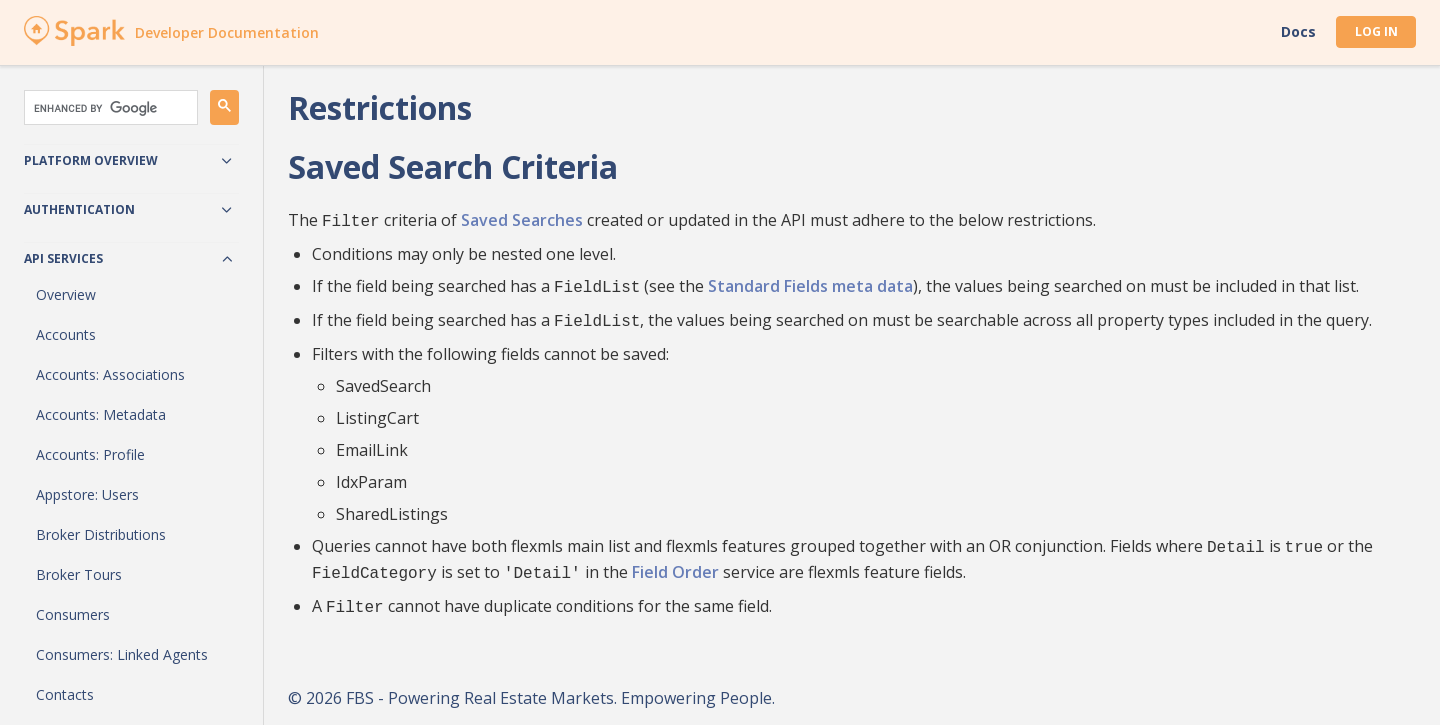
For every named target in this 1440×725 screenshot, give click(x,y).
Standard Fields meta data (810, 284)
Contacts (65, 694)
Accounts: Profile (90, 454)
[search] (109, 108)
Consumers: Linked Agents (122, 654)
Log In (1376, 31)
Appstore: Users (87, 494)
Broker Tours (79, 574)
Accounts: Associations (110, 374)
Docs (1298, 32)
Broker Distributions (101, 534)
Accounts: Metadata (101, 414)
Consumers (73, 614)
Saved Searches (522, 220)
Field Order (675, 564)
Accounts (66, 334)
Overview (66, 294)
